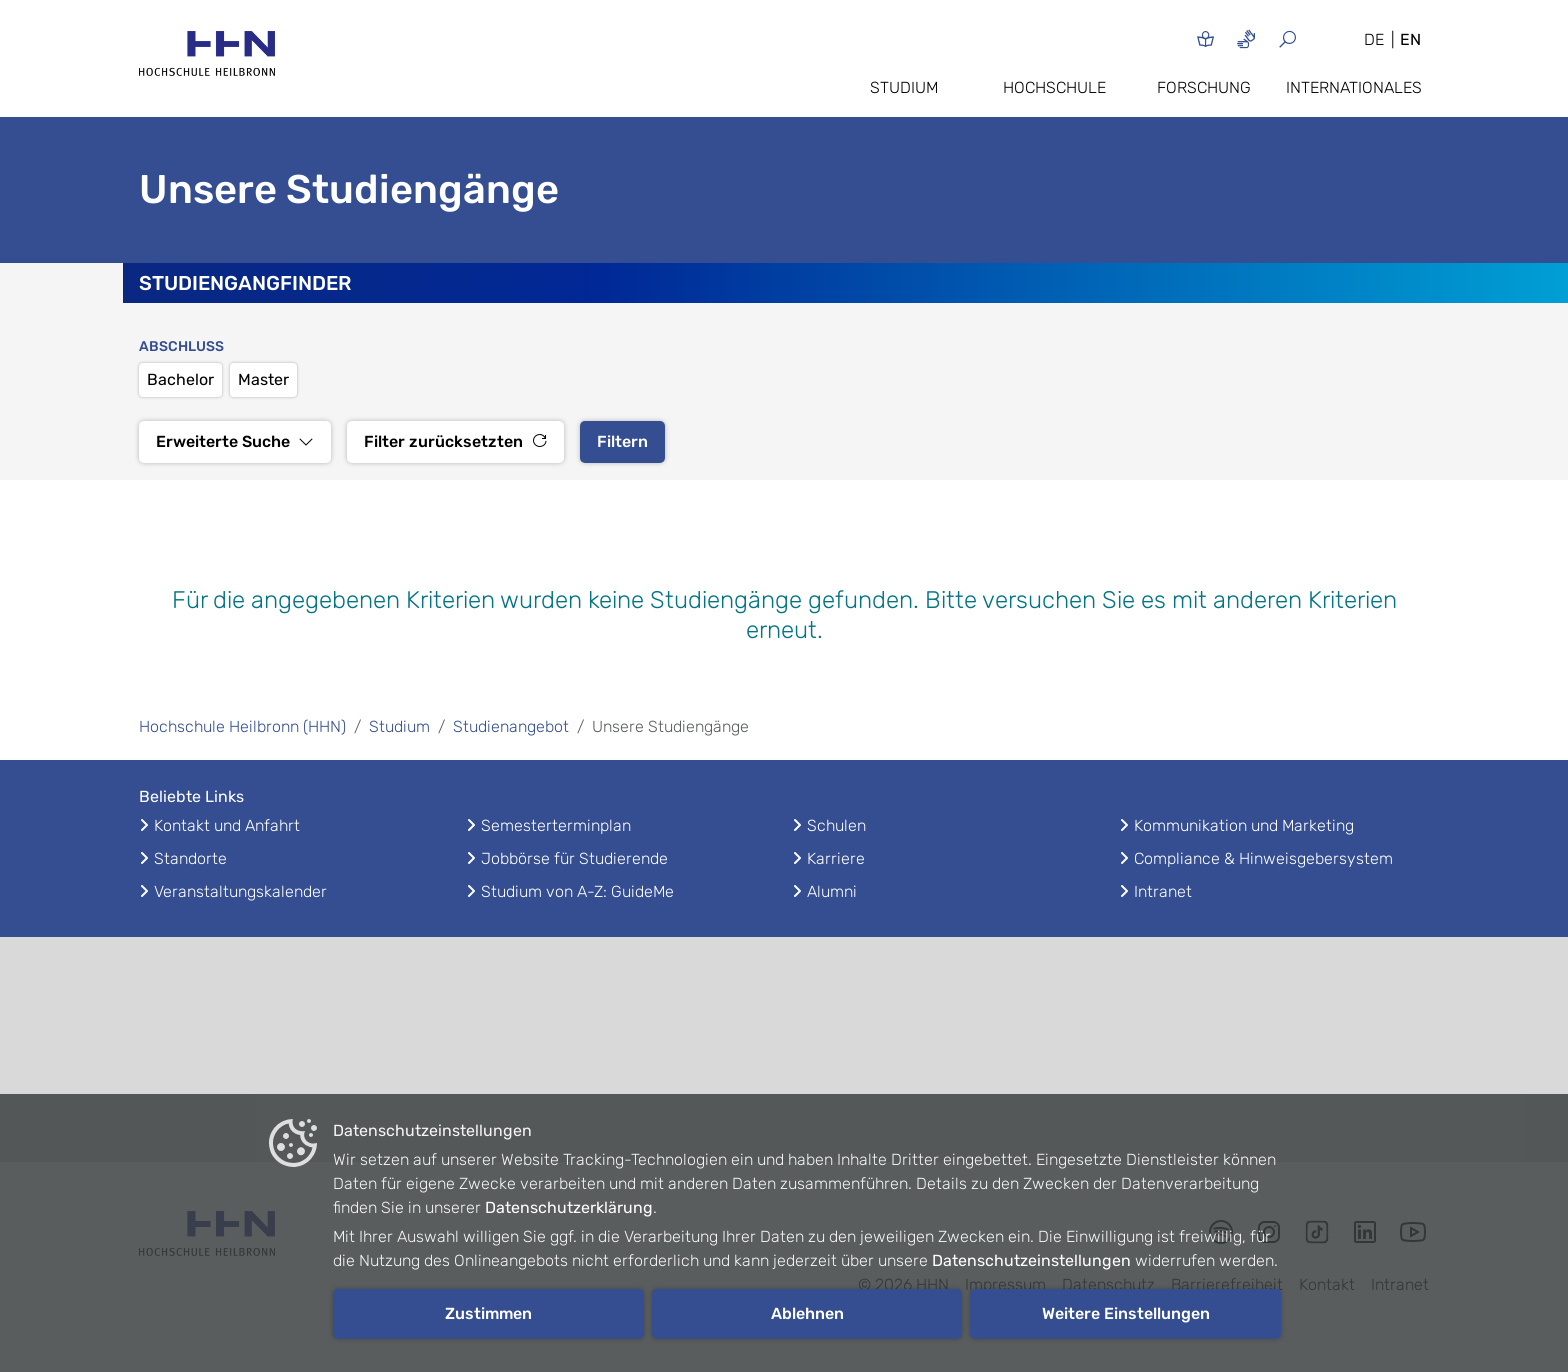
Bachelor (180, 379)
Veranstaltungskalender (240, 891)
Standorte (190, 858)
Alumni (832, 891)
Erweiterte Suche (235, 441)
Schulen (836, 825)
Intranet (1163, 891)
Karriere (836, 858)
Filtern (622, 441)
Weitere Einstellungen (1126, 1313)
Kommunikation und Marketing (1244, 825)
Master (263, 379)
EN (1410, 39)
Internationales (1354, 87)
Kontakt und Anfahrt (227, 825)
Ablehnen (807, 1313)
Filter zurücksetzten (455, 441)
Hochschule (1054, 87)
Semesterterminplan (556, 825)
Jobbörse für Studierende (574, 858)
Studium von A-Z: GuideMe (577, 891)
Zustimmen (488, 1313)
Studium (904, 87)
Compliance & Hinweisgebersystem (1263, 858)
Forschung (1204, 87)
